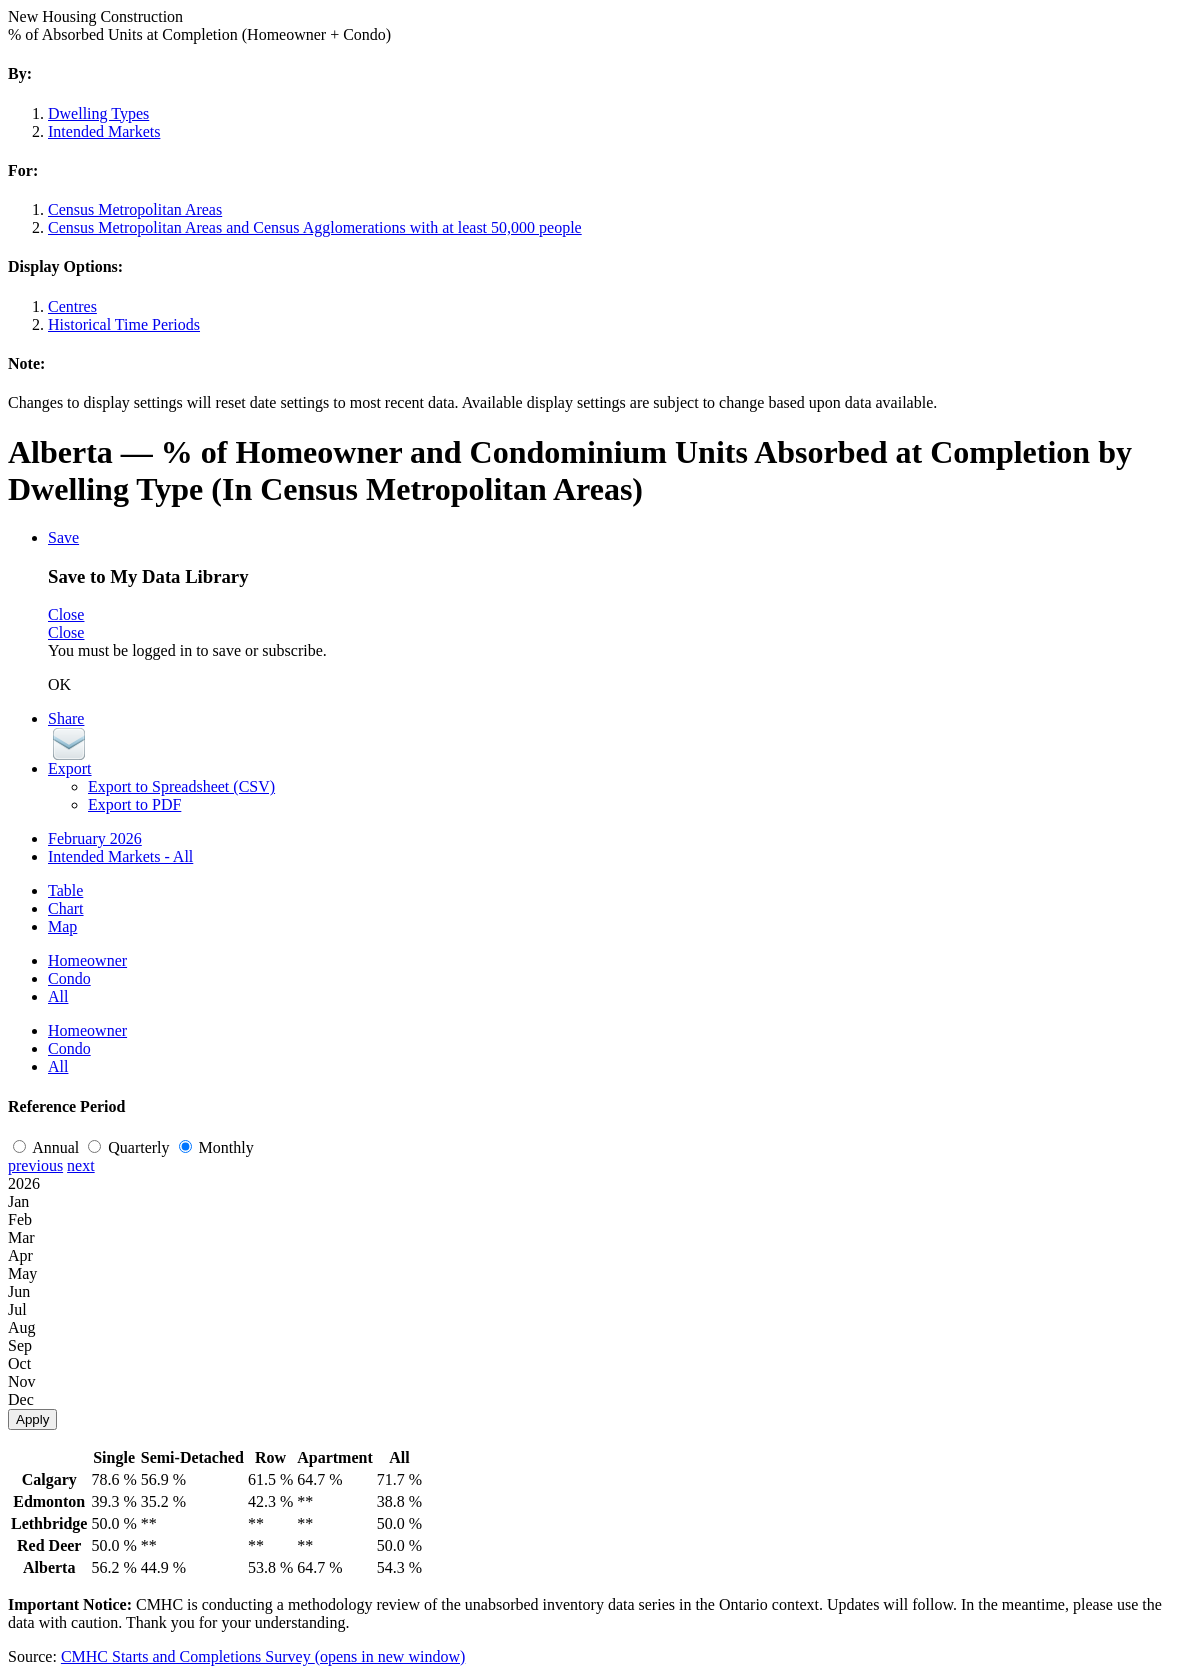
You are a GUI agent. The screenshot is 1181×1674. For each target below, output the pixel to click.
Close (66, 614)
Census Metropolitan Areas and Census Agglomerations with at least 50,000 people (315, 227)
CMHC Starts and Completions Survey (263, 1656)
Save (63, 537)
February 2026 (95, 838)
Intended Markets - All (120, 856)
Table (65, 890)
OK (59, 684)
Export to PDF (134, 804)
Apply (32, 1419)
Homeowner (87, 960)
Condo (69, 978)
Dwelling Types (98, 113)
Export (70, 768)
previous (35, 1165)
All (58, 996)
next (81, 1165)
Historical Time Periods (124, 324)
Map (62, 926)
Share (66, 718)
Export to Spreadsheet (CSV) (181, 786)
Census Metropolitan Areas (135, 209)
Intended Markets (104, 131)
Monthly (216, 1147)
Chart (66, 908)
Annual (48, 1147)
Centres (72, 306)
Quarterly (130, 1147)
